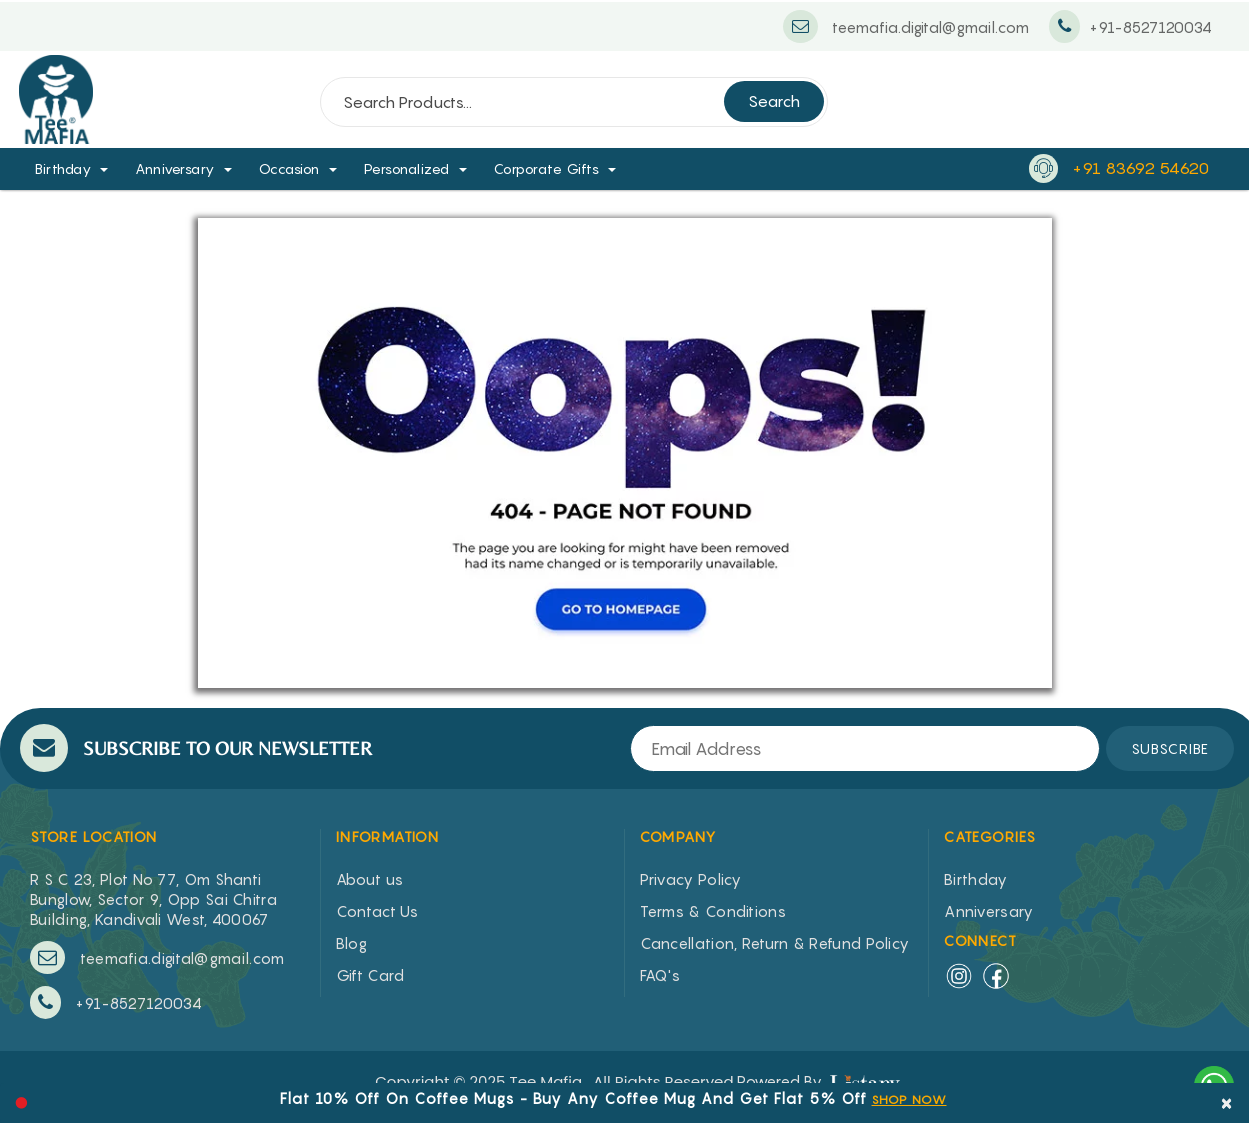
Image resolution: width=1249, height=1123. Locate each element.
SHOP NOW (909, 1099)
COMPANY (678, 836)
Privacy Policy (691, 879)
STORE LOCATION (94, 836)
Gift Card (370, 975)
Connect (980, 940)
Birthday (63, 168)
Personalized (407, 168)
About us (369, 879)
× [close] (1227, 1101)
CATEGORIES (990, 836)
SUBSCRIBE (1170, 748)
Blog (351, 943)
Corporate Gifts (547, 168)
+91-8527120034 (116, 1002)
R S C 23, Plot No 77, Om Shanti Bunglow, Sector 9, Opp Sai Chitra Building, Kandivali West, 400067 (153, 899)
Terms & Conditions (713, 911)
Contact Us (377, 911)
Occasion (289, 168)
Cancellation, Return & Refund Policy (775, 943)
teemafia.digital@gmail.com (157, 957)
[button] (111, 168)
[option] (613, 1095)
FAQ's (660, 975)
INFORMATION (387, 836)
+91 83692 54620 (1140, 168)
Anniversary (175, 168)
